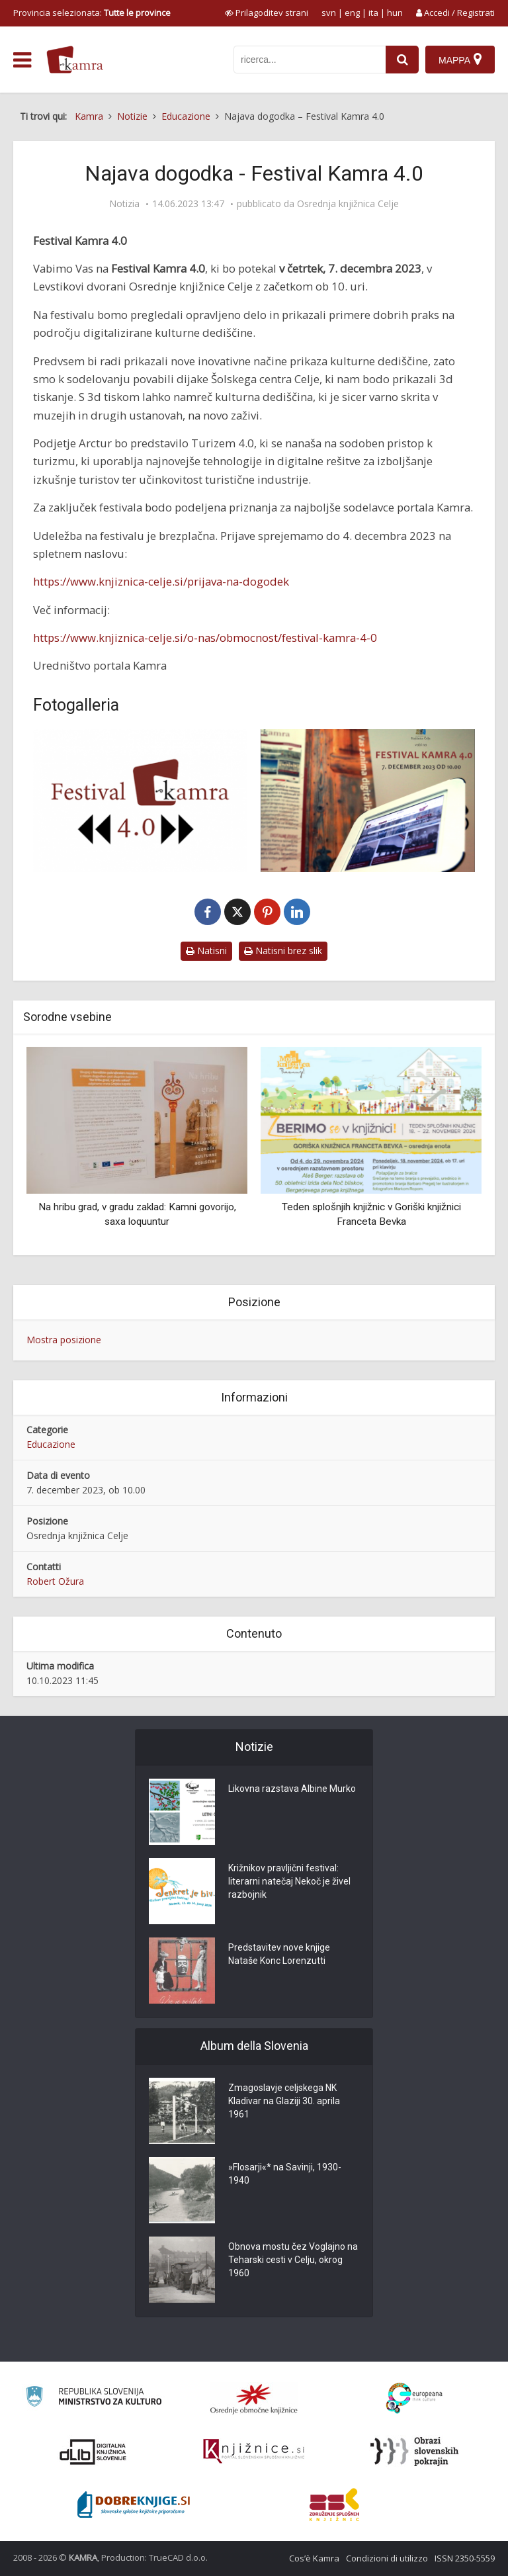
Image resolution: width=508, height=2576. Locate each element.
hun (395, 13)
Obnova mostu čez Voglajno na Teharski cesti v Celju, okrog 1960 (293, 2259)
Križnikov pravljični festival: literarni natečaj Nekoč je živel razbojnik (289, 1881)
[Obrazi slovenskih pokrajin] (414, 2451)
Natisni (206, 950)
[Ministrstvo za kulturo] (93, 2398)
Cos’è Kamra (314, 2558)
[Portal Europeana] (414, 2398)
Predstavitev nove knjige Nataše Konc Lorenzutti (279, 1954)
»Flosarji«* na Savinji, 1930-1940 (284, 2174)
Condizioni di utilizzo (387, 2558)
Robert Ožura (55, 1581)
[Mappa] (460, 59)
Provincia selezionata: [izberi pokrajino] (92, 13)
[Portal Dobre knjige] (133, 2504)
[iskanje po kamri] (309, 59)
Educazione (50, 1444)
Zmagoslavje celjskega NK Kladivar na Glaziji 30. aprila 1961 (284, 2100)
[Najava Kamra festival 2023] (368, 800)
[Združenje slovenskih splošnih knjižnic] (253, 2451)
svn (328, 13)
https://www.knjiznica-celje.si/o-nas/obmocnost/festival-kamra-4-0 (205, 637)
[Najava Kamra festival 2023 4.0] (140, 800)
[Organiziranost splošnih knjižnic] (254, 2398)
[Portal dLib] (93, 2451)
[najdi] (402, 59)
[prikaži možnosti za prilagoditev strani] (266, 13)
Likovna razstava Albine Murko (292, 1788)
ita (373, 13)
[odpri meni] (22, 60)
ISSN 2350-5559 (465, 2558)
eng (352, 13)
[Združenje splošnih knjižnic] (334, 2504)
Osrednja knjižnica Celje (348, 204)
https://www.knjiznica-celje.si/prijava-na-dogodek (161, 581)
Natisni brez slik (283, 950)
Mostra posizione (63, 1339)
